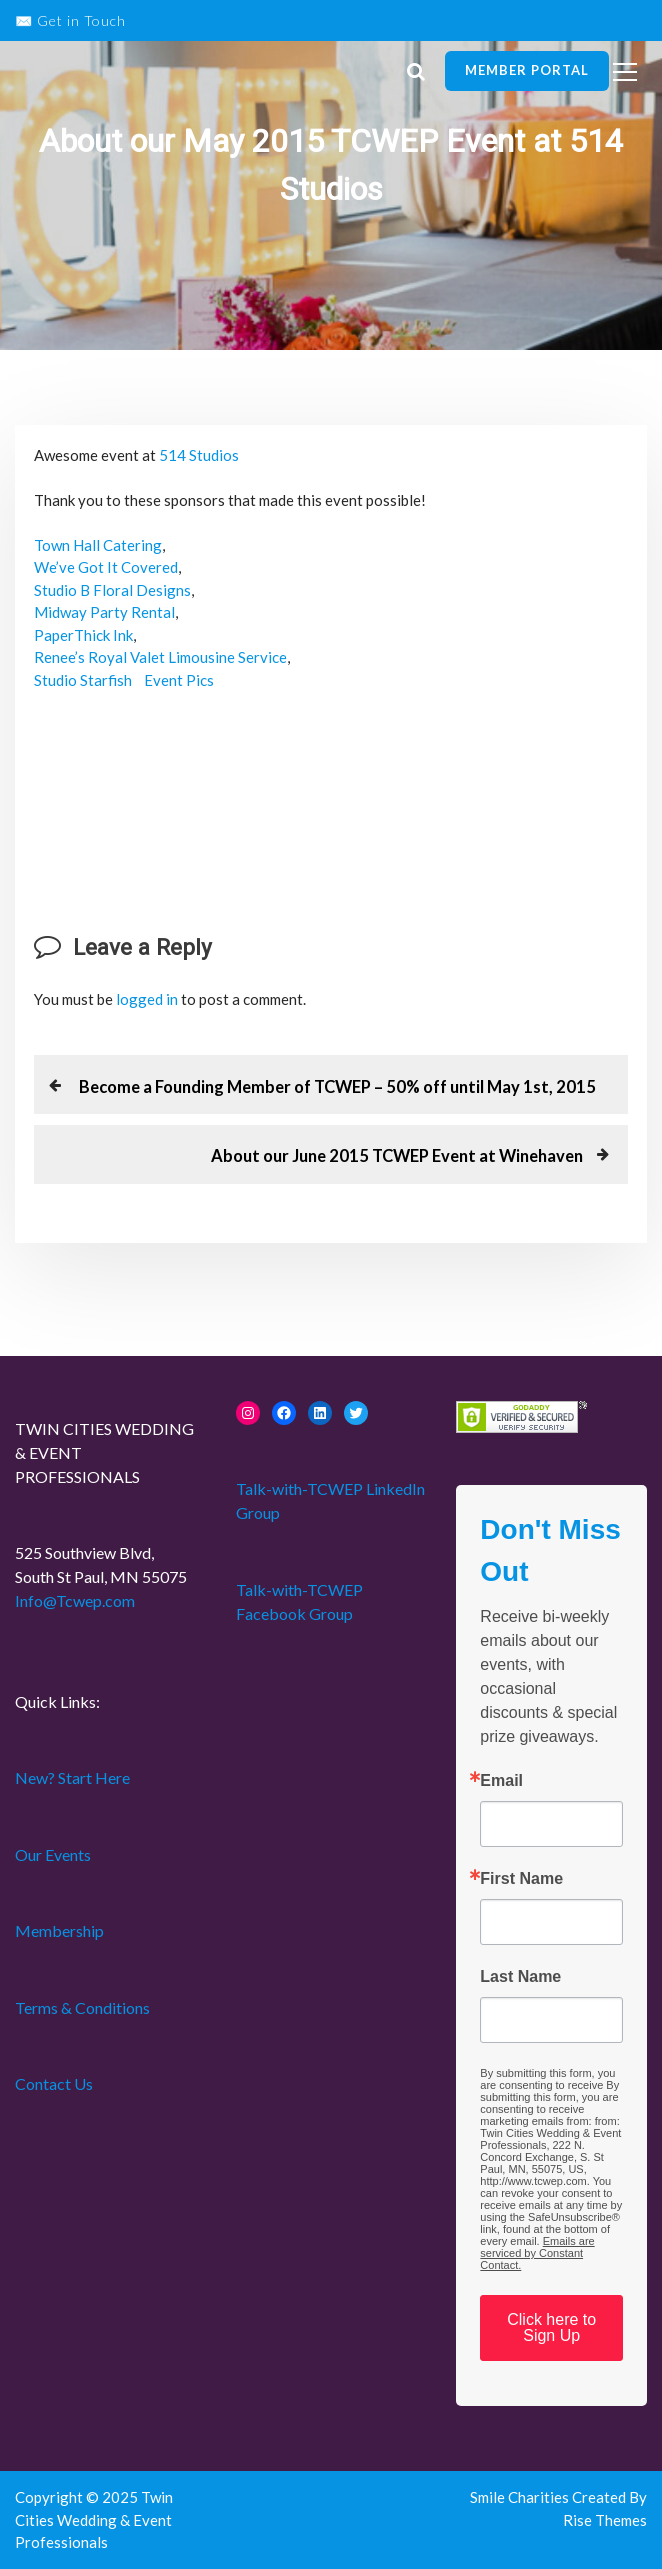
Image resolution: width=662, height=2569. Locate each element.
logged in (147, 999)
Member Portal (527, 70)
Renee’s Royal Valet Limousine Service (160, 657)
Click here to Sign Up (551, 2327)
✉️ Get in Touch (70, 20)
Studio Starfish (83, 680)
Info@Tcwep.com (75, 1600)
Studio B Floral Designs (112, 590)
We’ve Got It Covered (106, 567)
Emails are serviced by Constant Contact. (537, 2253)
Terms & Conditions (82, 2007)
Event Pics (179, 680)
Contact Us (54, 2083)
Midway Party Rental (104, 612)
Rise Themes (605, 2520)
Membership (59, 1930)
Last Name (520, 1977)
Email (501, 1781)
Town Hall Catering (98, 545)
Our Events (53, 1854)
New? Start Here (72, 1777)
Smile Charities (521, 2497)
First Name (521, 1879)
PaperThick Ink (83, 635)
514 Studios (199, 455)
